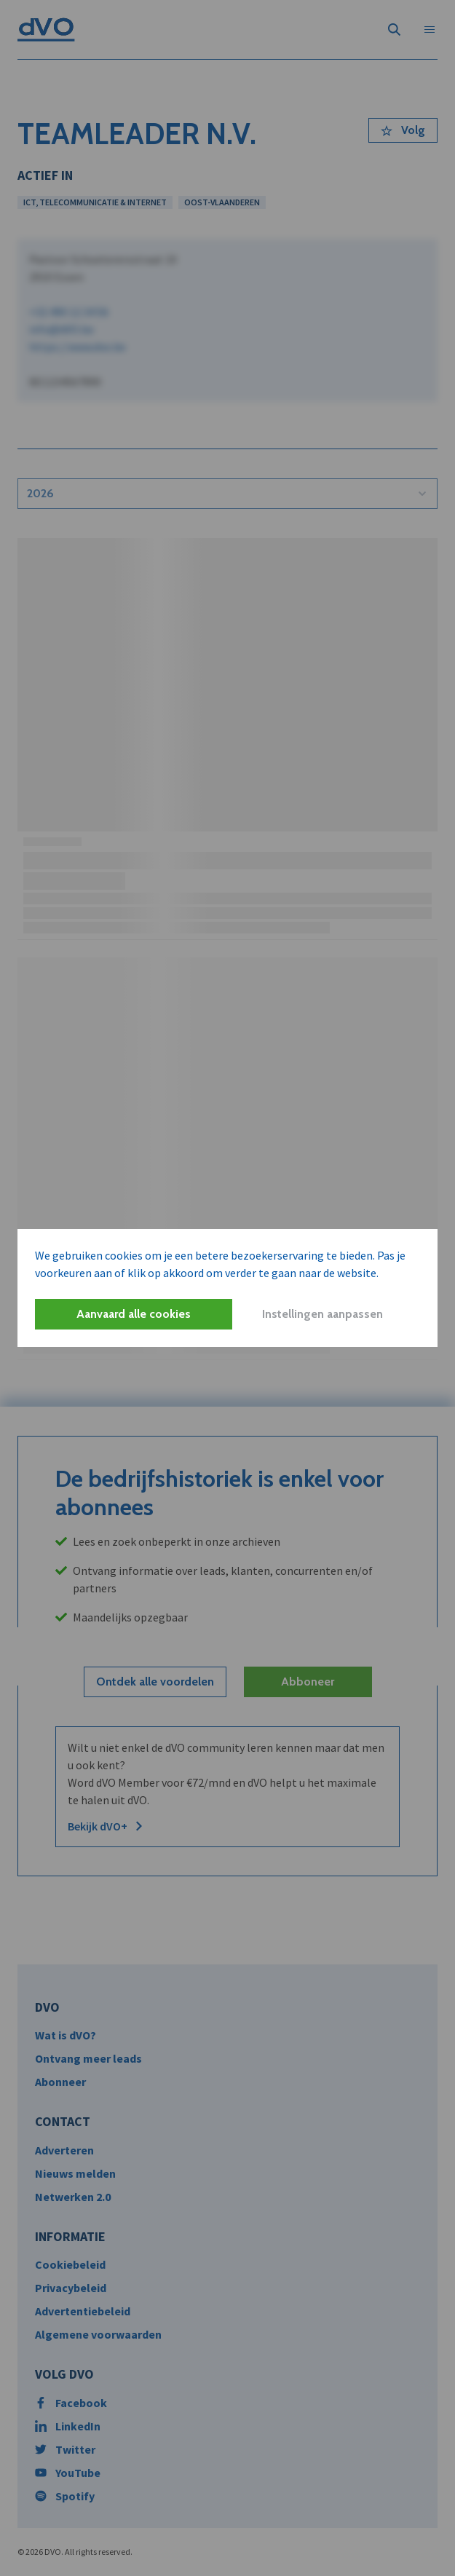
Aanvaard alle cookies (133, 1314)
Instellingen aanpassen (322, 1314)
